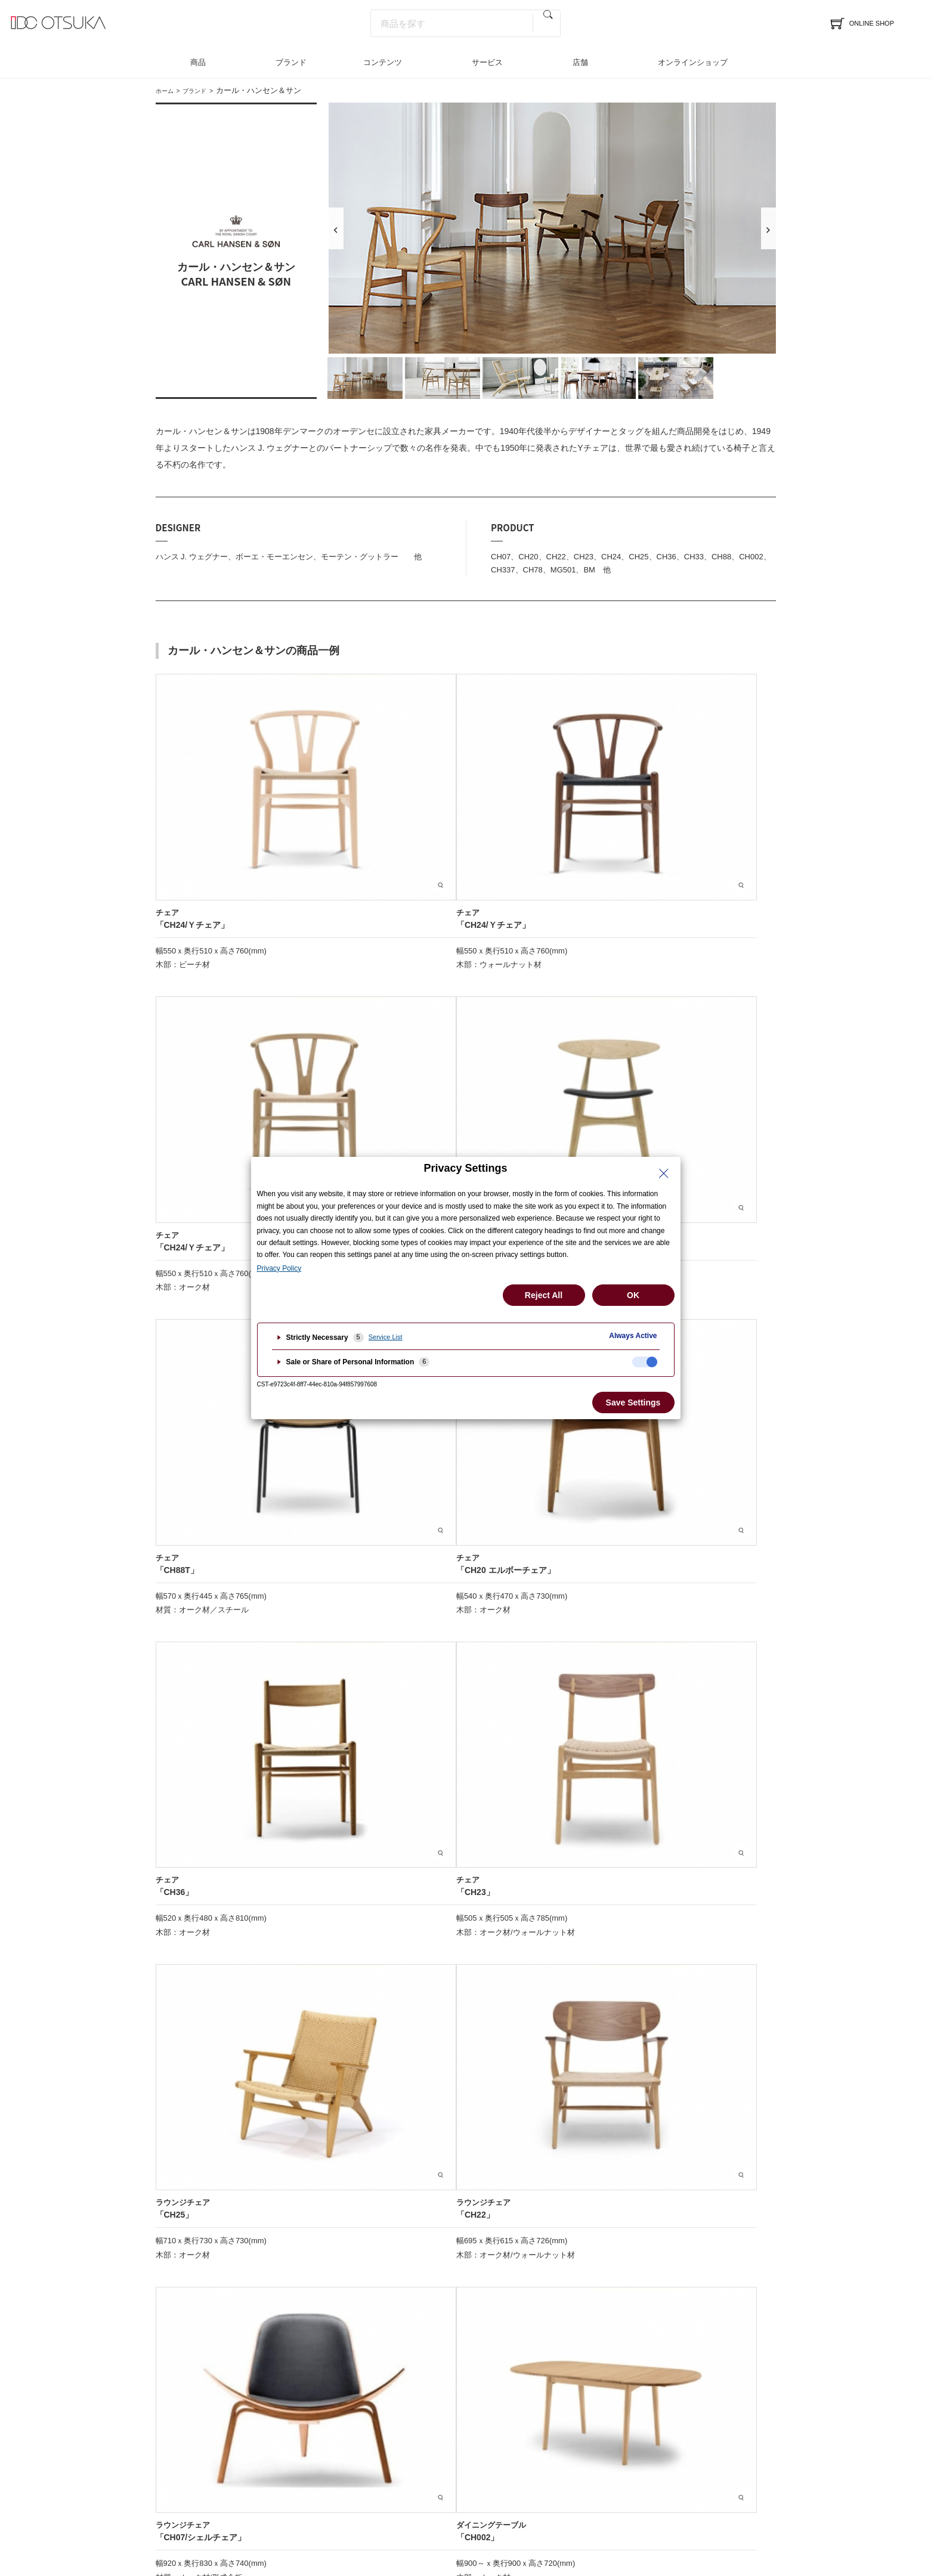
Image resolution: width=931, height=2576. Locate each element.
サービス (487, 62)
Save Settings (633, 1402)
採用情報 (744, 2375)
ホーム (167, 90)
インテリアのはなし (625, 2356)
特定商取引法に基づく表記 (429, 2516)
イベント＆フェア (188, 2356)
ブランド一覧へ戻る (465, 2172)
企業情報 (744, 2337)
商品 (198, 62)
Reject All (543, 1295)
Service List (386, 1336)
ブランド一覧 (310, 2356)
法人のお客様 (752, 2356)
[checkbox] (644, 1362)
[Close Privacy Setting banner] (664, 1173)
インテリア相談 (477, 2356)
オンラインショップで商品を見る (465, 1526)
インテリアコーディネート (334, 2375)
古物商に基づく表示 (520, 2516)
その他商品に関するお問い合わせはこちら (465, 1565)
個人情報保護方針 (340, 2516)
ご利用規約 (586, 2516)
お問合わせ (469, 2394)
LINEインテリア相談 (486, 2375)
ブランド (291, 62)
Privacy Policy (279, 1268)
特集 (597, 2337)
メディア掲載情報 (621, 2375)
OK (633, 1295)
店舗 (580, 62)
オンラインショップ (693, 62)
